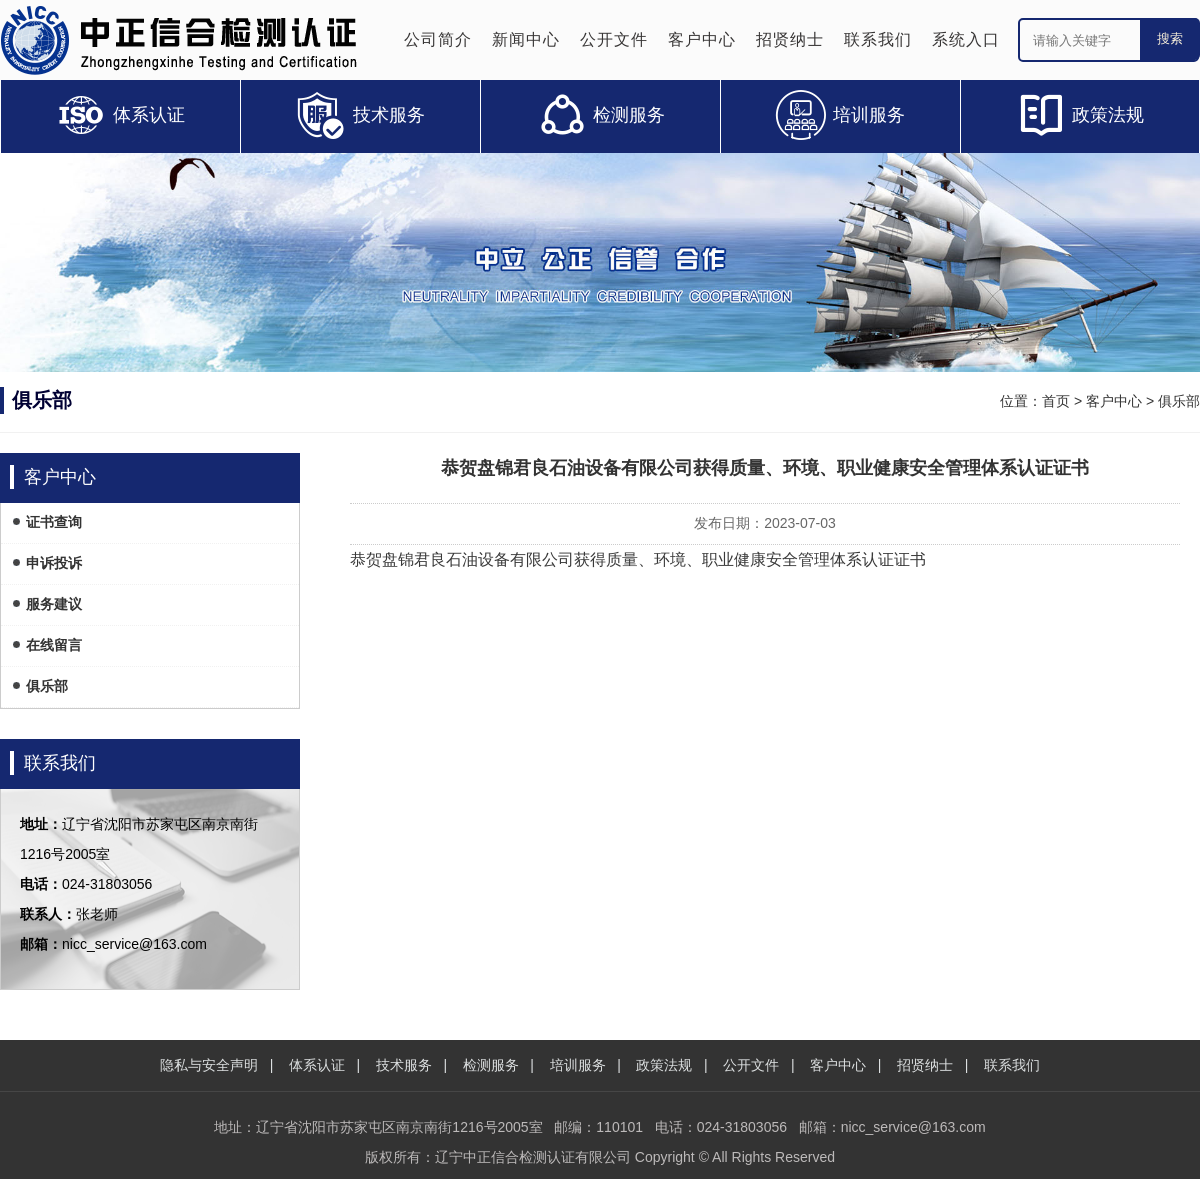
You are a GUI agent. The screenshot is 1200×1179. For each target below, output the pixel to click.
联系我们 (878, 39)
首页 (1056, 401)
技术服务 (404, 1065)
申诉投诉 (54, 563)
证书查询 (54, 522)
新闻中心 (526, 39)
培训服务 (578, 1065)
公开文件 (614, 39)
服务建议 (54, 604)
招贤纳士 (790, 39)
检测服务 (491, 1065)
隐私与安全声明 (209, 1065)
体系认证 (317, 1065)
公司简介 (438, 39)
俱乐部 (1179, 401)
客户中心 (702, 39)
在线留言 (54, 645)
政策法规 (664, 1065)
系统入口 (966, 39)
